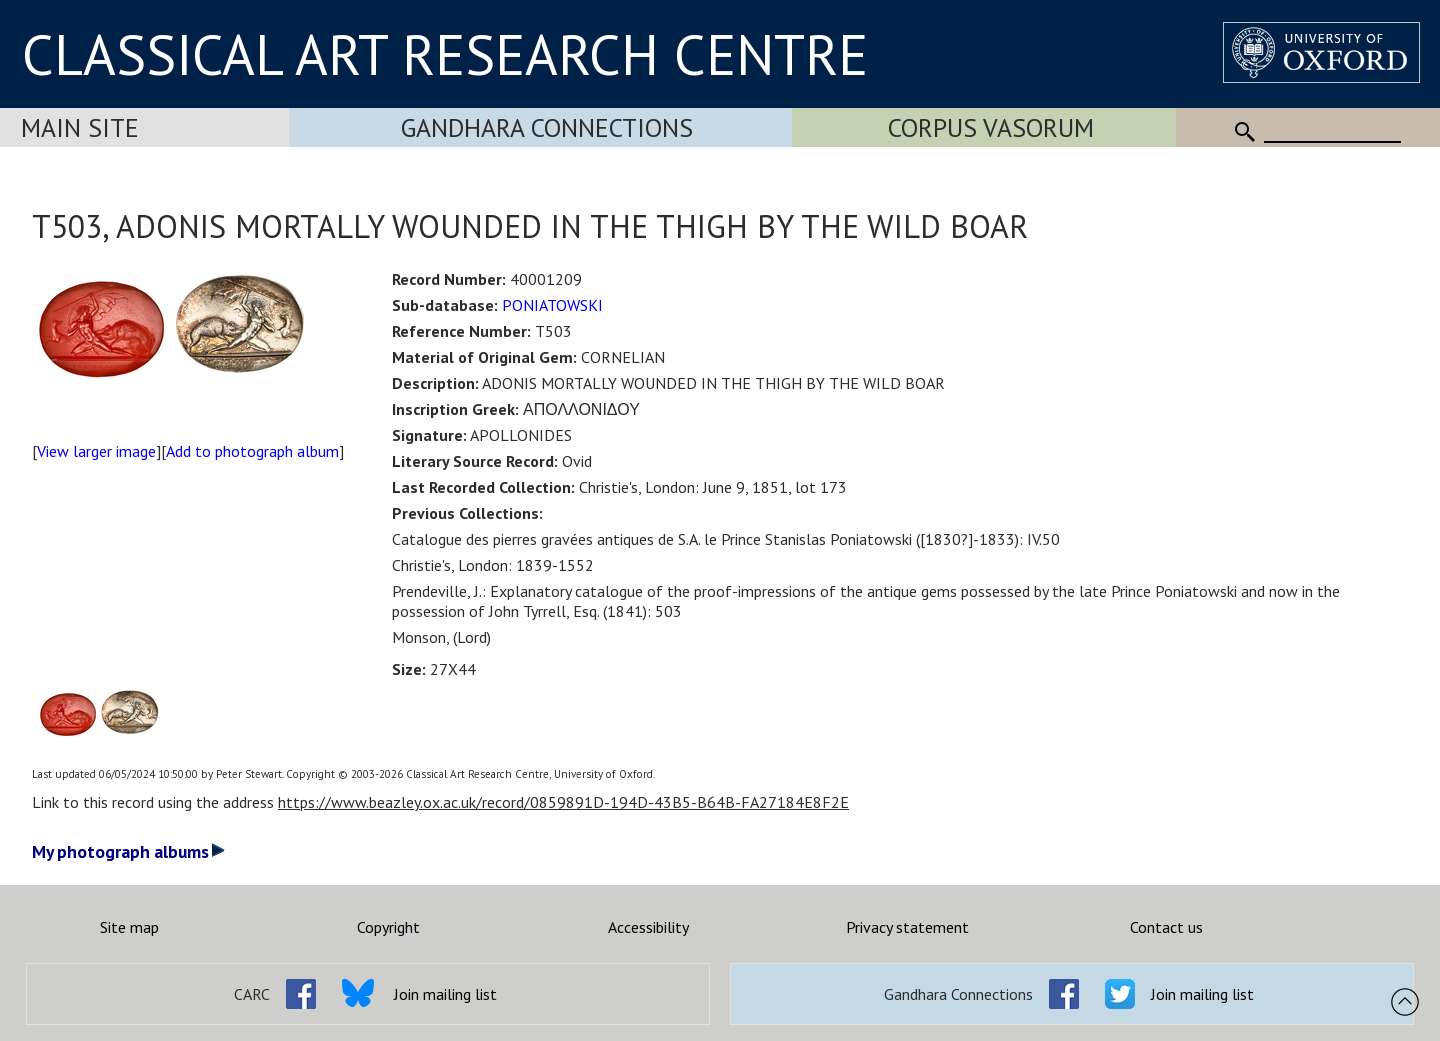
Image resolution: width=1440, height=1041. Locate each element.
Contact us (1166, 927)
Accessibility (648, 927)
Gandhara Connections (547, 127)
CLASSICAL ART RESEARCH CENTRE (445, 54)
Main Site (80, 127)
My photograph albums (128, 851)
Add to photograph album (252, 451)
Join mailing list (445, 994)
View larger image (96, 451)
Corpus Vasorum (991, 127)
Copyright (388, 927)
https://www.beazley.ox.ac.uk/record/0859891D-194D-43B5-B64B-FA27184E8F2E (563, 802)
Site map (129, 927)
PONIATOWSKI (552, 305)
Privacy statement (907, 927)
